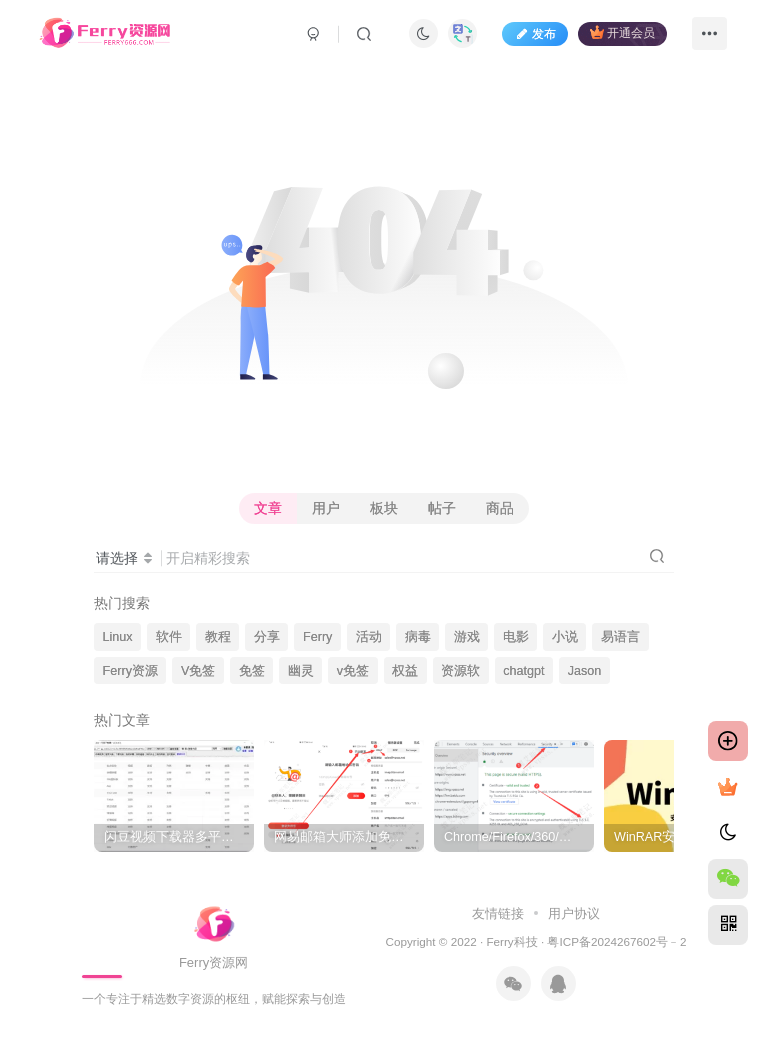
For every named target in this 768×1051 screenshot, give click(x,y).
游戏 (467, 637)
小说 (565, 637)
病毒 (418, 637)
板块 (384, 508)
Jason (585, 671)
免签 (252, 671)
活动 (369, 637)
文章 (268, 508)
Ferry (317, 637)
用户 (326, 508)
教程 (218, 637)
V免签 (198, 671)
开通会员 (622, 32)
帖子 (442, 508)
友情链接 (500, 913)
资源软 (460, 671)
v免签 (353, 671)
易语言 (620, 637)
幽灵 (301, 671)
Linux (118, 637)
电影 (516, 637)
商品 (500, 508)
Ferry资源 (130, 671)
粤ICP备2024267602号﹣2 (616, 941)
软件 (169, 637)
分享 (267, 637)
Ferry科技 (511, 941)
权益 (405, 671)
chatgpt (523, 671)
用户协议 (572, 913)
